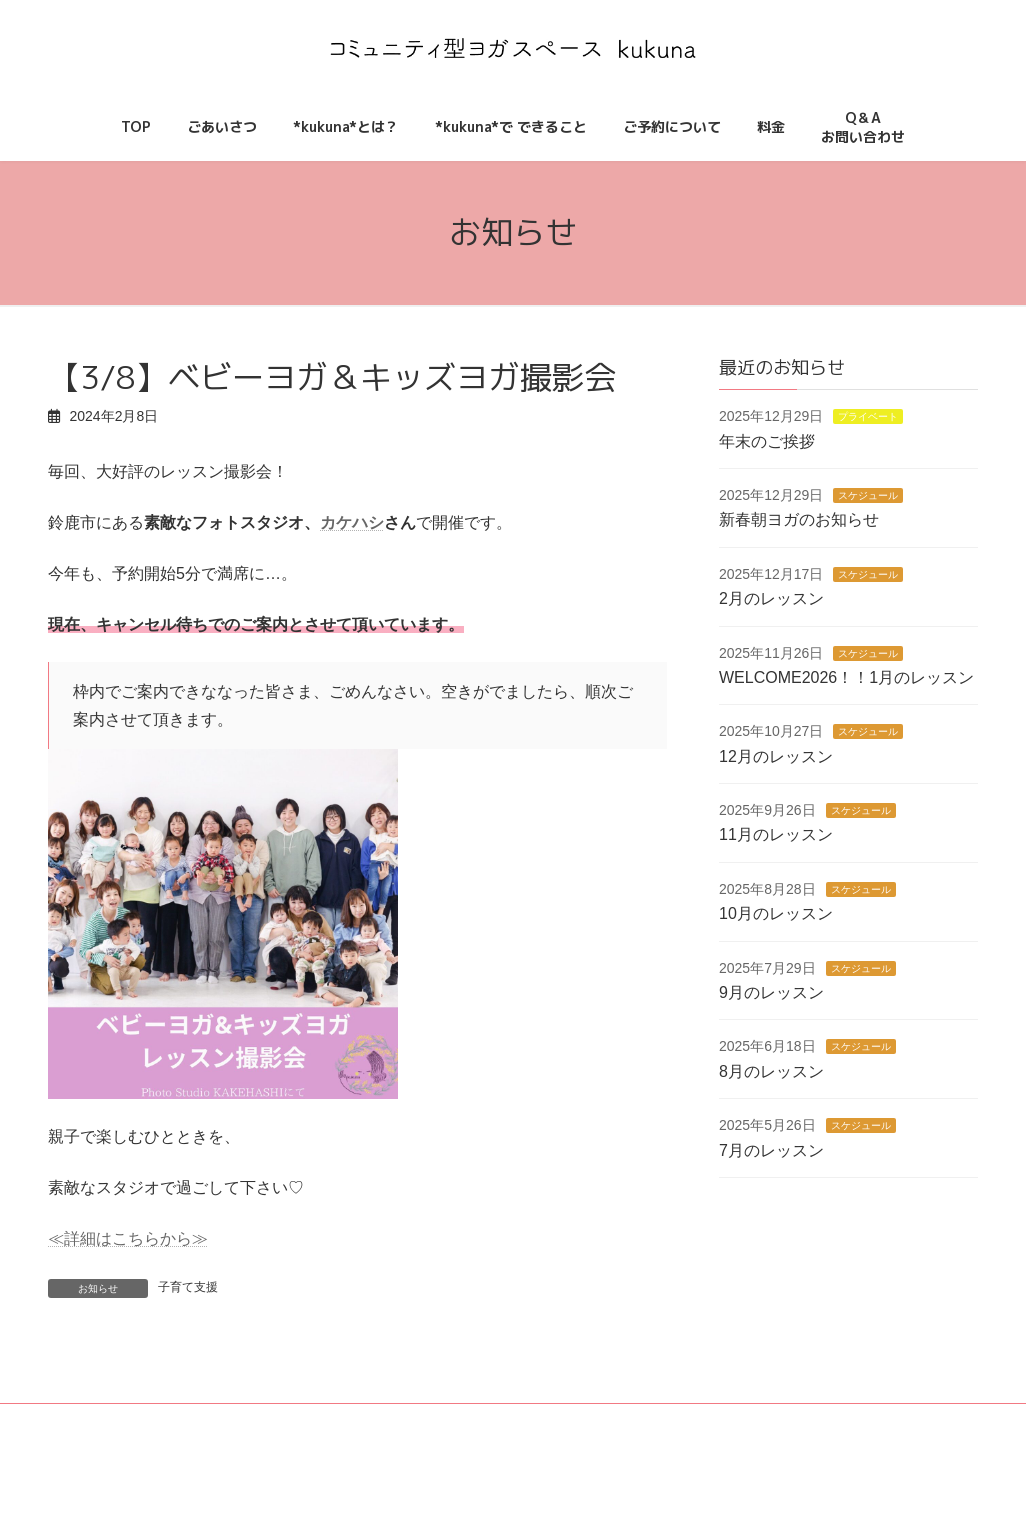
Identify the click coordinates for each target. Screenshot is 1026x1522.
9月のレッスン (771, 992)
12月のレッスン (776, 755)
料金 (664, 1434)
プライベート (868, 416)
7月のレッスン (771, 1149)
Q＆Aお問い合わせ (752, 1428)
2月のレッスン (771, 598)
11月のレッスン (776, 834)
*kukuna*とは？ (445, 1434)
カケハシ (352, 522)
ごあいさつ (333, 1434)
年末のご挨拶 (767, 440)
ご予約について (569, 1434)
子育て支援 (188, 1287)
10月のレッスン (776, 913)
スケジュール (868, 495)
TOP (250, 1434)
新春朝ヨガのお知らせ (799, 519)
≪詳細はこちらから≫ (128, 1238)
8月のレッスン (771, 1071)
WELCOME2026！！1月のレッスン (846, 677)
